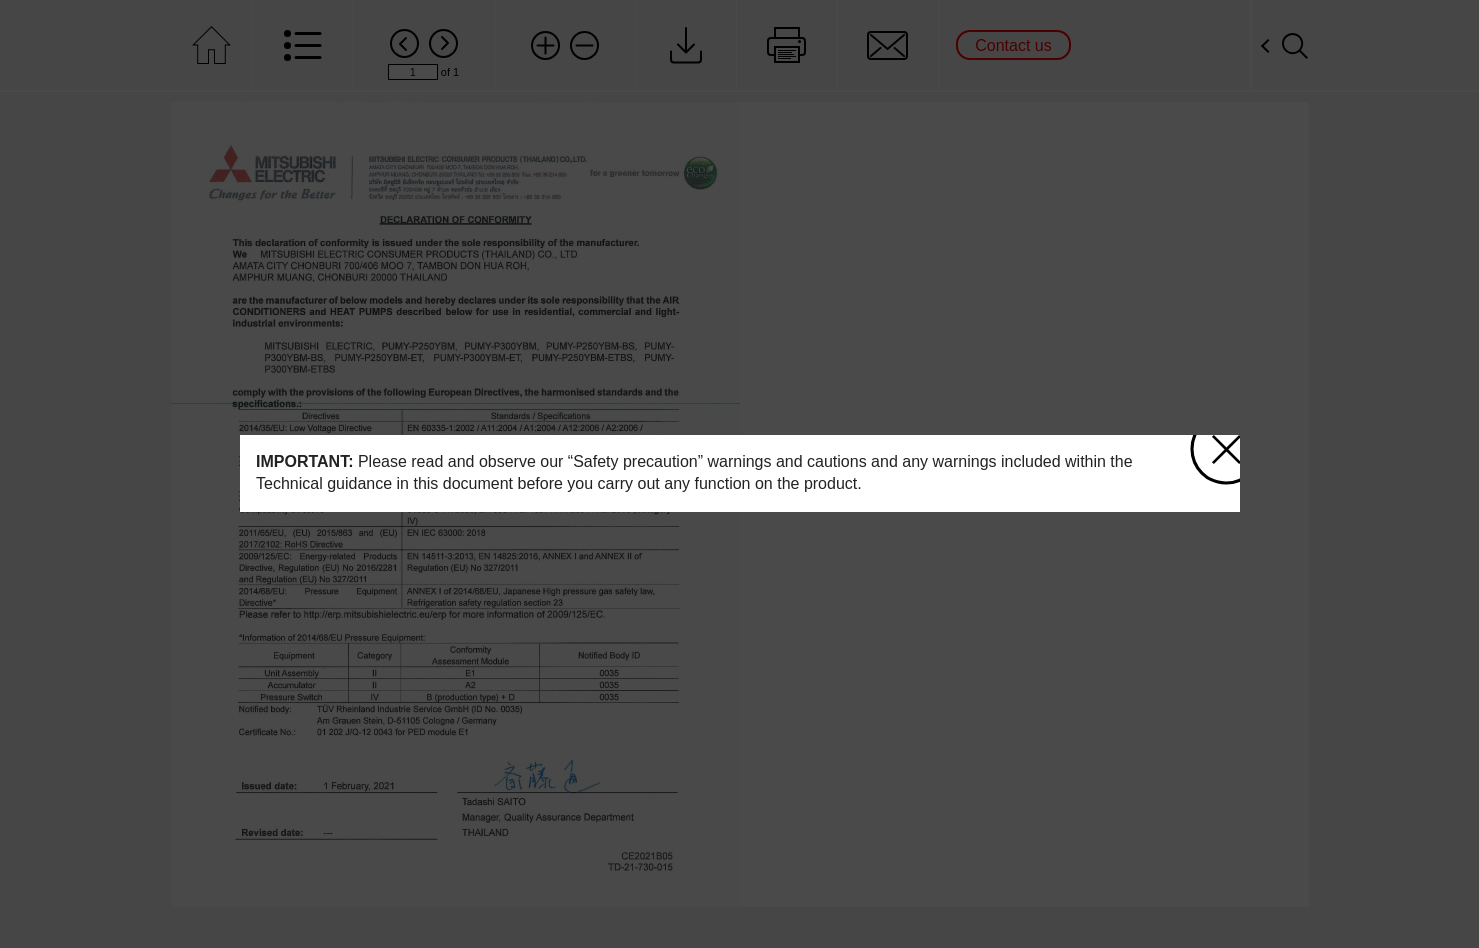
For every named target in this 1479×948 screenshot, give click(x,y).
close (1226, 442)
